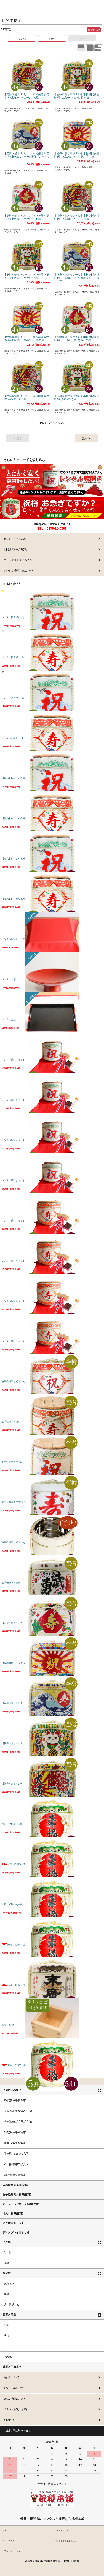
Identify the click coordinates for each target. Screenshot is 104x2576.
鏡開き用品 (9, 2314)
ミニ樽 (7, 2242)
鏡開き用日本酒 (12, 2366)
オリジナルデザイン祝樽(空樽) (21, 2203)
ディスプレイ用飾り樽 (16, 2232)
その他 (8, 2356)
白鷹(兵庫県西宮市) (15, 2132)
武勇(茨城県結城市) (15, 2142)
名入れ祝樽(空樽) (13, 2213)
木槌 (6, 2324)
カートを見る (8, 2541)
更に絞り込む (94, 30)
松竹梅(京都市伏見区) (16, 2164)
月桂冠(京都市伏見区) (16, 2153)
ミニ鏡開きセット (13, 2223)
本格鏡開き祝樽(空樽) (15, 2184)
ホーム (6, 2531)
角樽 (6, 2293)
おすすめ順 (21, 38)
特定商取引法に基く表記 (65, 2541)
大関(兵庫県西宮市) (15, 2174)
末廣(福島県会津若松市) (18, 2110)
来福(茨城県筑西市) (15, 2100)
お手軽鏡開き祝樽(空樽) (17, 2194)
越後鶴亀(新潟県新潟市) (18, 2121)
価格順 (52, 38)
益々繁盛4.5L (11, 2304)
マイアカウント (61, 2531)
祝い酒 (7, 2272)
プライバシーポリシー (12, 2551)
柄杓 (6, 2335)
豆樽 (6, 2262)
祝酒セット (10, 2283)
